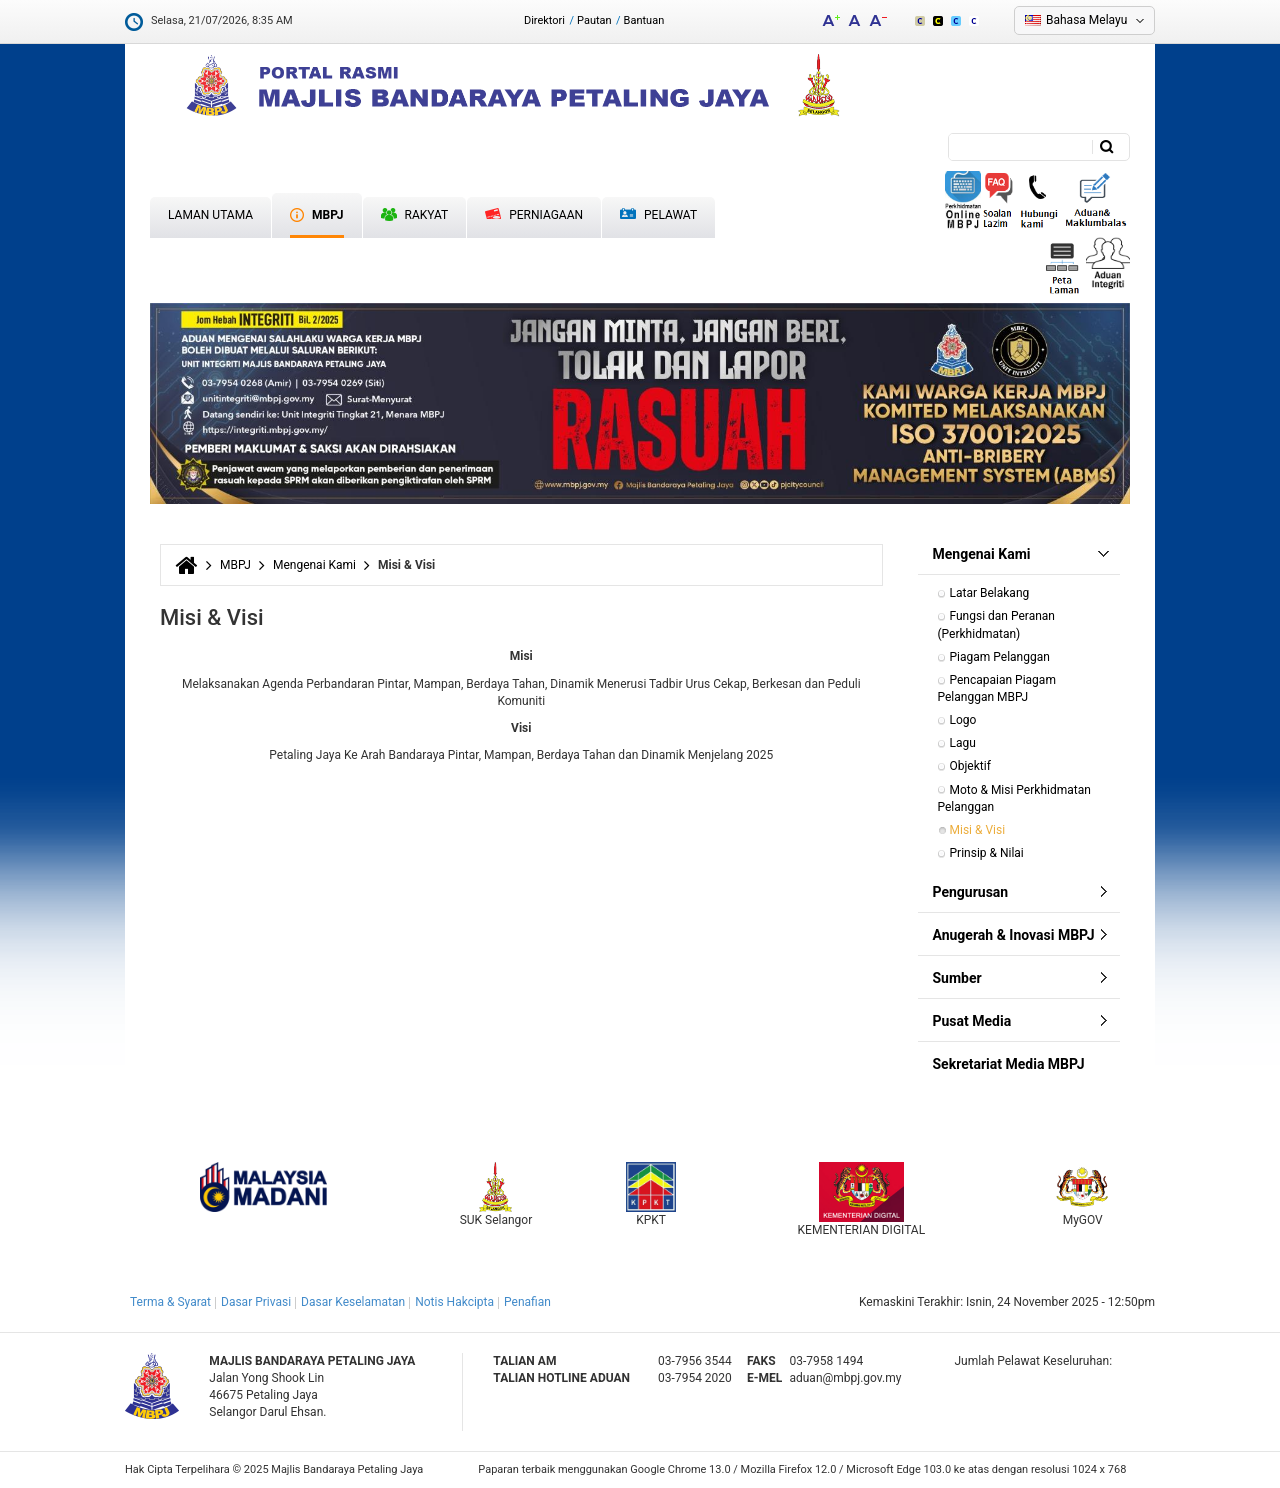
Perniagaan (534, 215)
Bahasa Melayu (1086, 20)
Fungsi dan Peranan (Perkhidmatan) (998, 624)
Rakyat (415, 215)
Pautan (594, 20)
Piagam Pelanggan (1000, 657)
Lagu (963, 743)
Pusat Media (972, 1021)
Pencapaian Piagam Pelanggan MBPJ (998, 688)
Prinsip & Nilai (987, 853)
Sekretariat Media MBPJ (1009, 1064)
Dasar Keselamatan (353, 1302)
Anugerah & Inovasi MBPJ (1014, 935)
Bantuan (644, 20)
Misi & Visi (978, 830)
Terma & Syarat (170, 1302)
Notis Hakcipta (454, 1302)
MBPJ (316, 215)
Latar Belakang (990, 593)
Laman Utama (210, 215)
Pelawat (658, 215)
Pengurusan (971, 892)
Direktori (544, 20)
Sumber (957, 978)
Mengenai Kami (314, 565)
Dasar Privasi (256, 1302)
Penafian (527, 1302)
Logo (963, 720)
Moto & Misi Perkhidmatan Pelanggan (1016, 798)
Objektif (970, 766)
